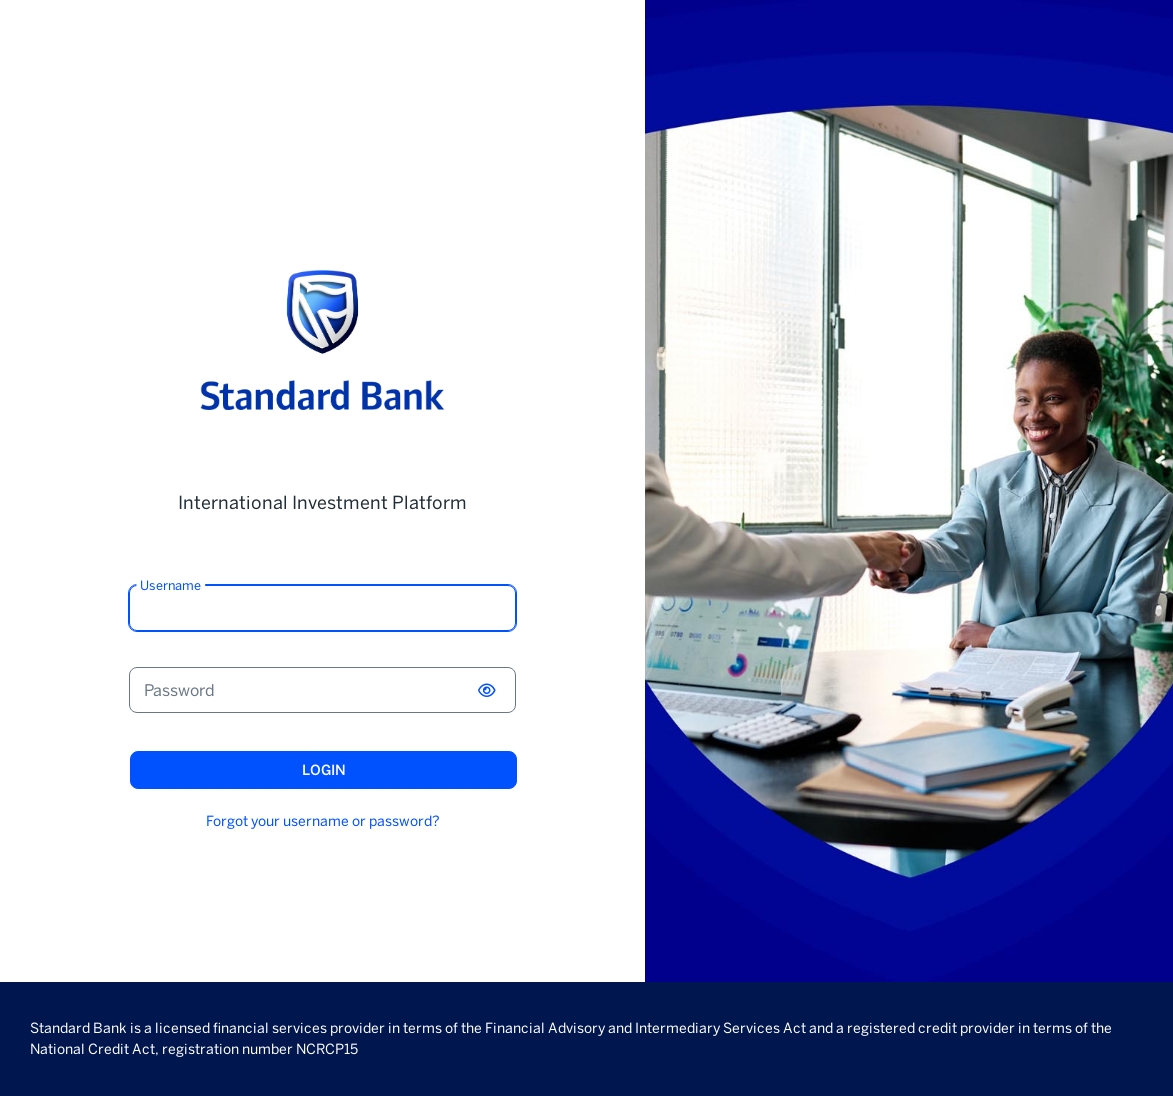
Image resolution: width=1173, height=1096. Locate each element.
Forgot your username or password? (323, 821)
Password (179, 690)
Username (170, 585)
